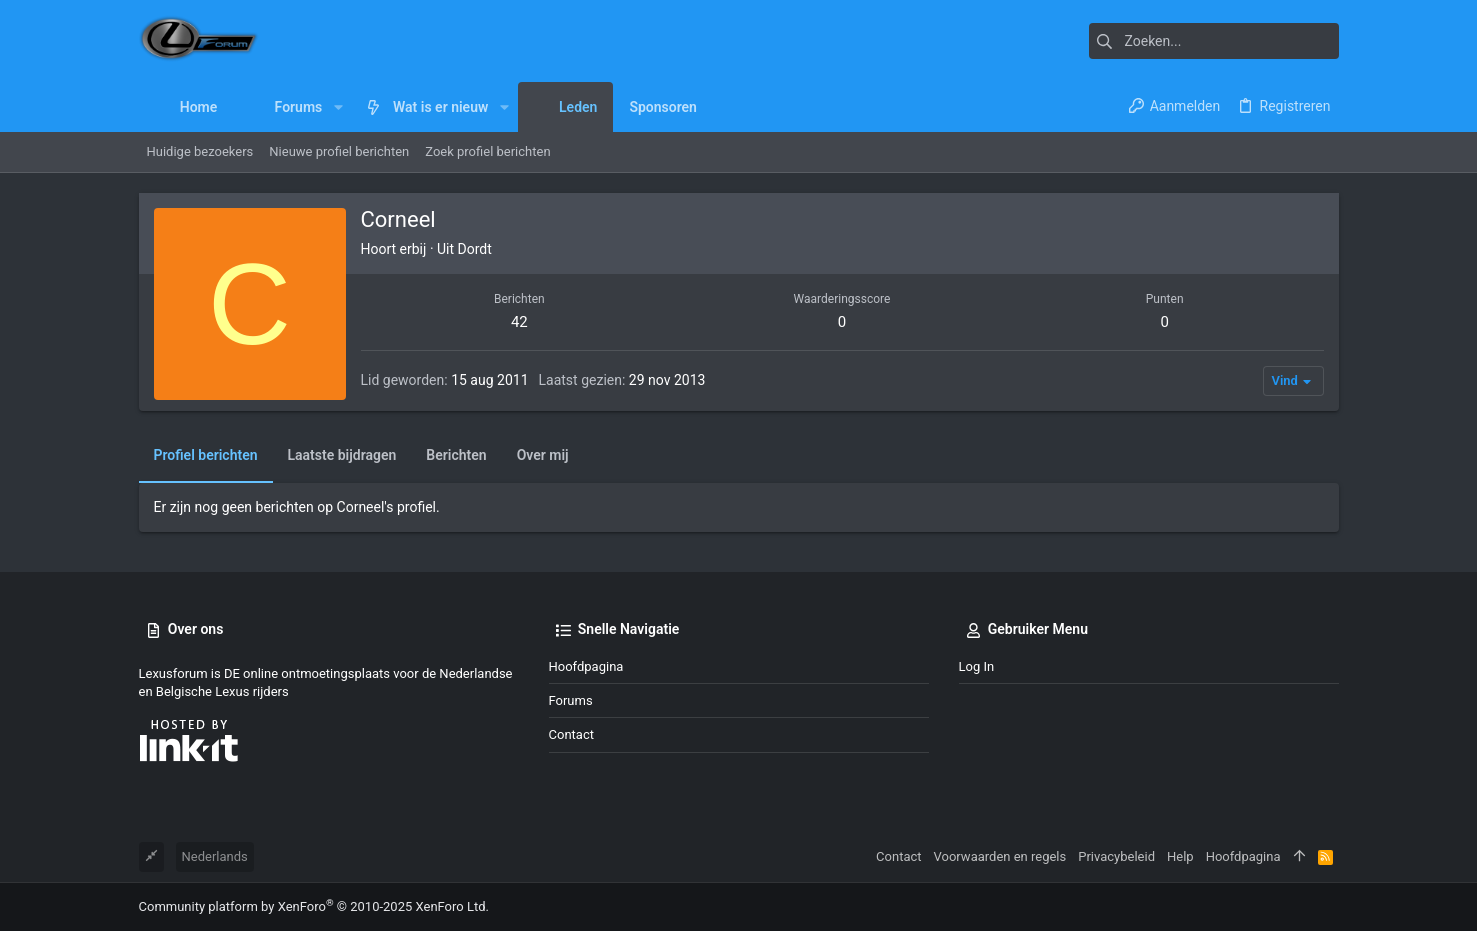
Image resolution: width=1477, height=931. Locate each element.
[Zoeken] (1214, 41)
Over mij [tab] (543, 455)
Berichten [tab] (456, 455)
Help (1180, 856)
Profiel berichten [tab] (206, 455)
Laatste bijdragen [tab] (342, 455)
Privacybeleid (1116, 856)
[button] (337, 107)
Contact (571, 734)
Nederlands (215, 856)
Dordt (475, 249)
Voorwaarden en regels (1000, 856)
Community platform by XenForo (314, 906)
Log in (977, 666)
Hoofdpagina (586, 666)
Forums (571, 700)
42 (519, 322)
